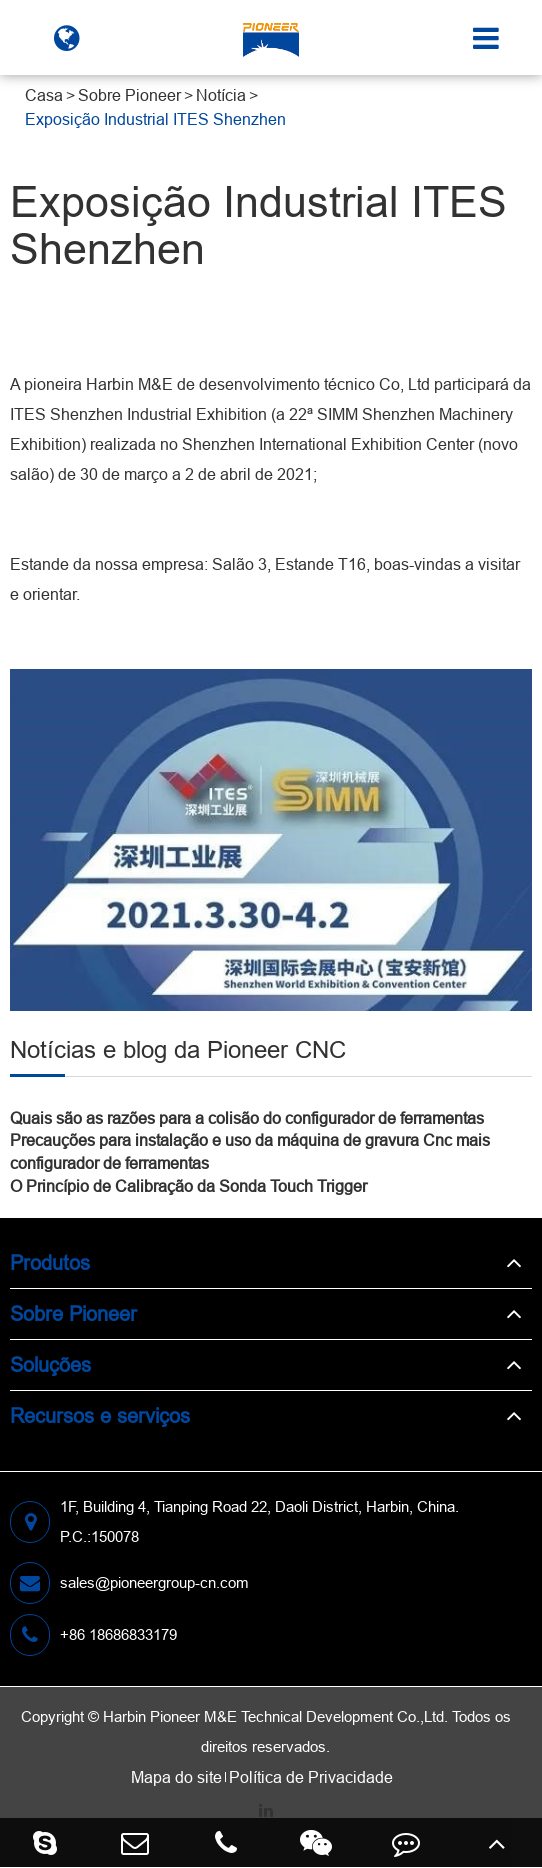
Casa (44, 95)
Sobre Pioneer (129, 95)
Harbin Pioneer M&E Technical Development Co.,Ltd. (275, 1716)
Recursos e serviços (100, 1415)
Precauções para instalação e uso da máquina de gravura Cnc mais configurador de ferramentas (250, 1151)
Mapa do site (176, 1777)
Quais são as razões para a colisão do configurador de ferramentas (247, 1118)
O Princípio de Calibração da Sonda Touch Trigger (188, 1186)
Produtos (50, 1262)
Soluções (50, 1364)
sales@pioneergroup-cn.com (129, 1583)
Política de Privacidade (311, 1777)
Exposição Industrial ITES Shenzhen (155, 119)
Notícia (221, 95)
